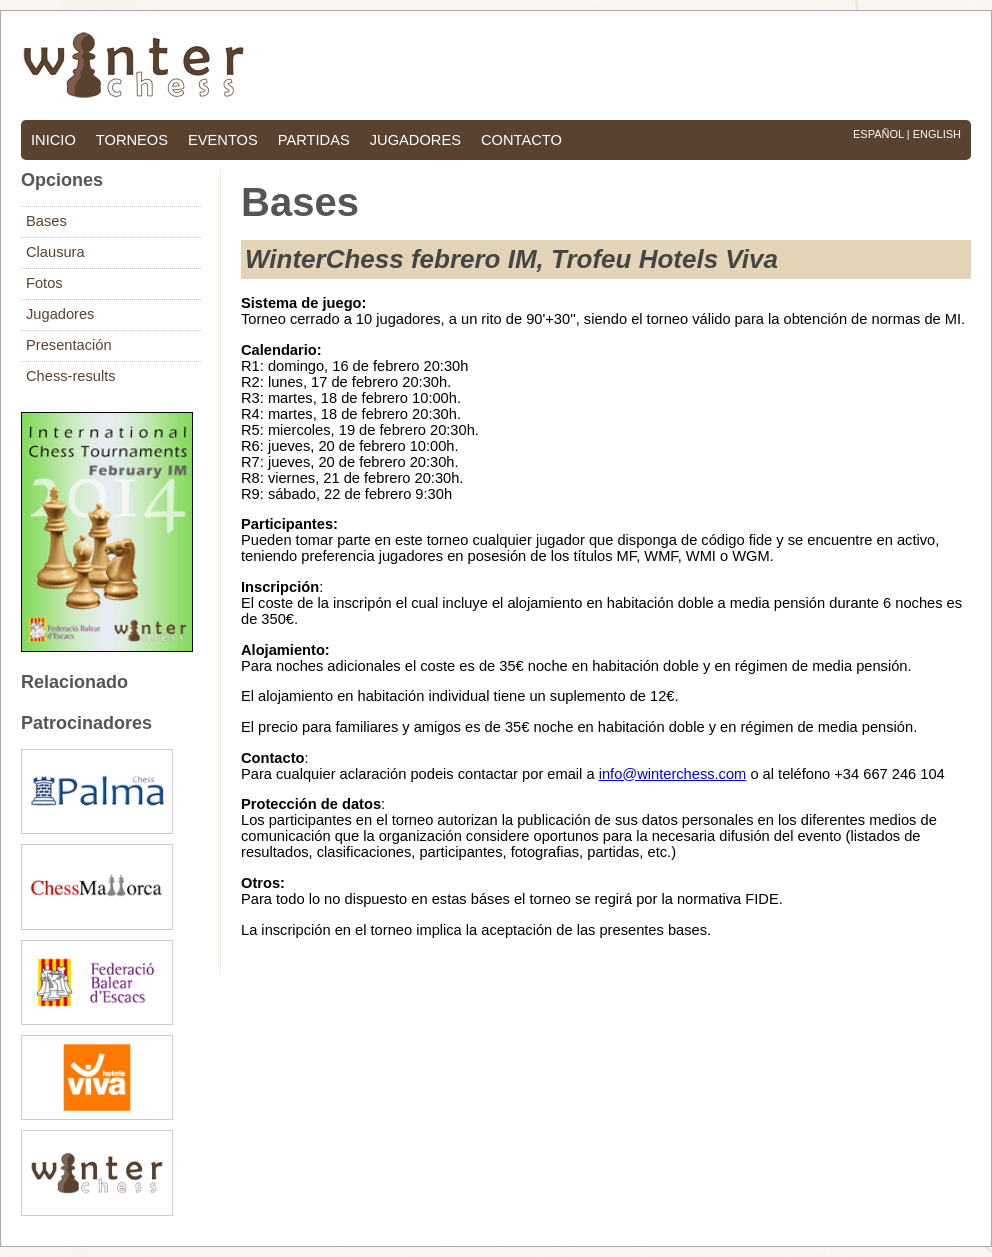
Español (878, 134)
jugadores (415, 140)
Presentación (69, 345)
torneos (132, 140)
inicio (53, 140)
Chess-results (71, 376)
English (937, 134)
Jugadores (60, 314)
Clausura (55, 252)
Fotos (44, 283)
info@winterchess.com (673, 774)
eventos (223, 140)
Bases (46, 221)
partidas (314, 140)
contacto (521, 140)
